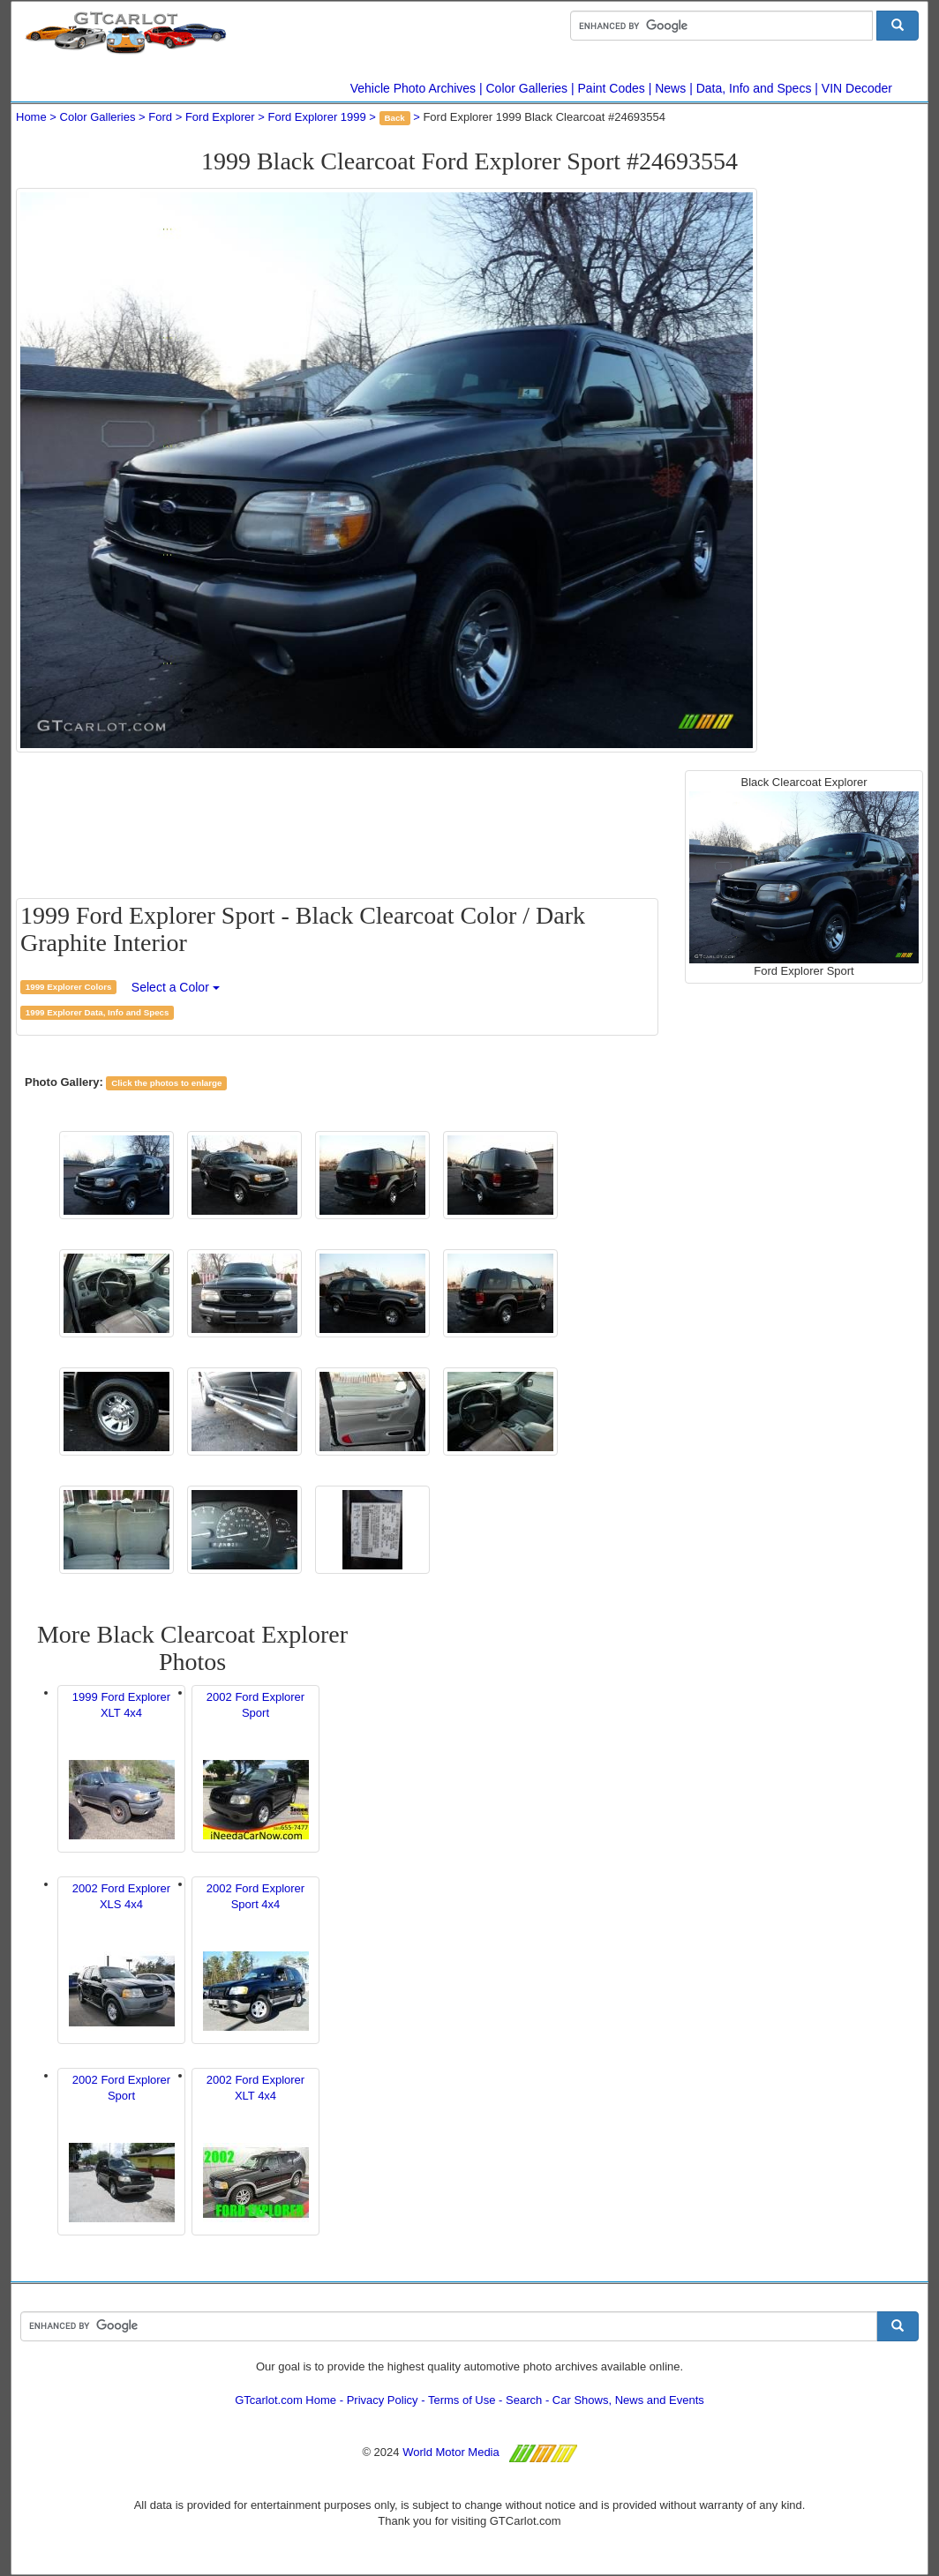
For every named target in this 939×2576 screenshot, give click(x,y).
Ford (160, 117)
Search (524, 2400)
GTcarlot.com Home (285, 2400)
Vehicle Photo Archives (413, 88)
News (670, 88)
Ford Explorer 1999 (316, 117)
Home (31, 117)
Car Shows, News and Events (628, 2400)
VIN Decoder (857, 88)
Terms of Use (462, 2400)
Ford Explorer (220, 117)
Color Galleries (527, 88)
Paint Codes (611, 88)
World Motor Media (451, 2452)
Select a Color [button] (175, 987)
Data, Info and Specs (754, 88)
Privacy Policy (382, 2400)
